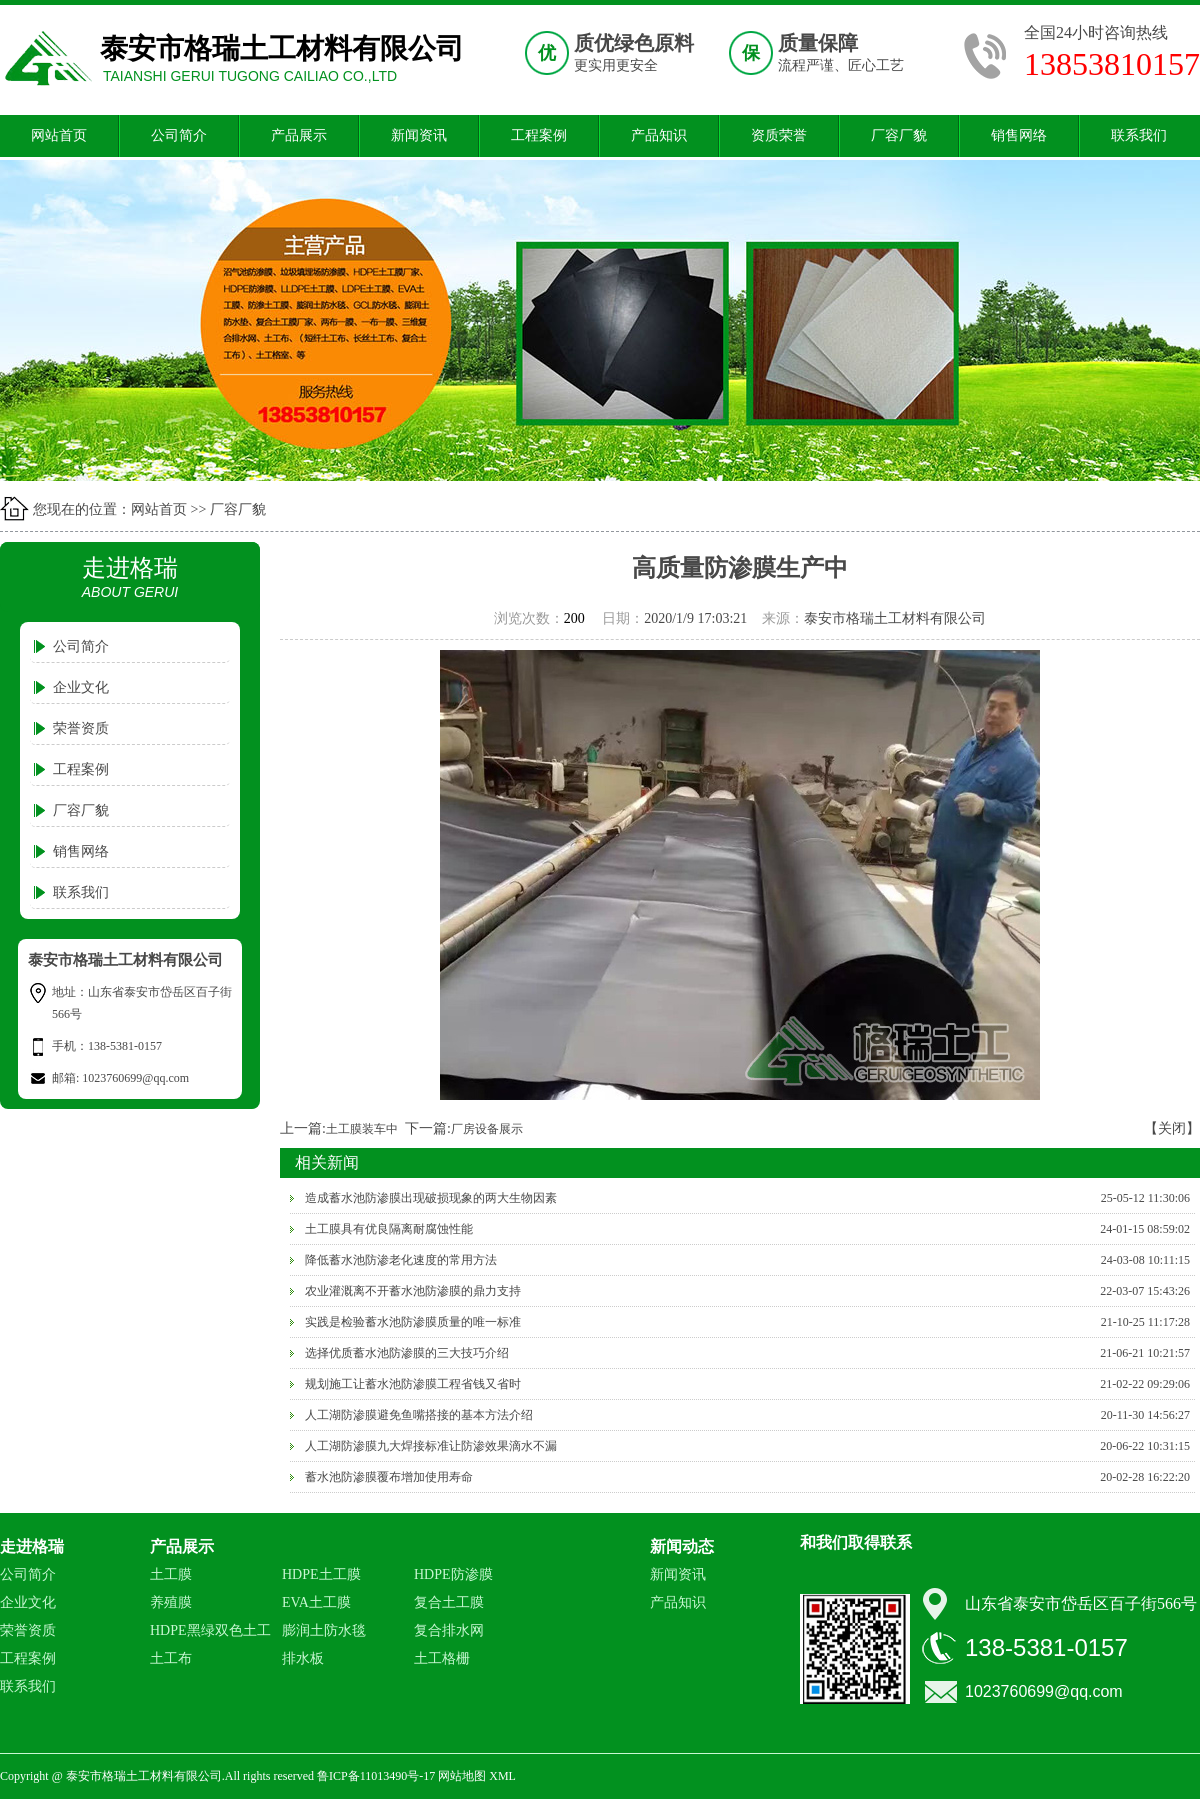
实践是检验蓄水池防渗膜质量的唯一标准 (413, 1322)
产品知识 (659, 135)
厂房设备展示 (487, 1129)
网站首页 (59, 135)
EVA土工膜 (316, 1602)
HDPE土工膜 (321, 1574)
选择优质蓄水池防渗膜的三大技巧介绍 (407, 1353)
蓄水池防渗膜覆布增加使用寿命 (389, 1477)
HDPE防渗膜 (453, 1574)
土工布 (171, 1658)
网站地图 (462, 1776)
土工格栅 (442, 1658)
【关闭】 (1172, 1128)
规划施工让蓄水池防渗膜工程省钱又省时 (413, 1384)
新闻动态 (682, 1546)
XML (502, 1776)
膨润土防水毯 (324, 1630)
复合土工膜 (449, 1602)
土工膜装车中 (362, 1129)
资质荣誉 (779, 135)
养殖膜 (171, 1602)
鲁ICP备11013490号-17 (376, 1776)
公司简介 (179, 135)
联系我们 (1139, 135)
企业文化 (81, 687)
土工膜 (171, 1574)
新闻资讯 (419, 135)
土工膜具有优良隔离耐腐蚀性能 (389, 1229)
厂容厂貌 (899, 135)
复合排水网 (449, 1630)
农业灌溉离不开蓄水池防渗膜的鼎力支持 (413, 1291)
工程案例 (539, 135)
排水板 (303, 1658)
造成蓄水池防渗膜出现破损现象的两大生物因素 (431, 1198)
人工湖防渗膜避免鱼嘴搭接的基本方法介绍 (419, 1415)
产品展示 (299, 135)
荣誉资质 (81, 728)
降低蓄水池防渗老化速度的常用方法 (401, 1260)
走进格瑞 (32, 1546)
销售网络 (1019, 135)
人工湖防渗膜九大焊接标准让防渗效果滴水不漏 (431, 1446)
